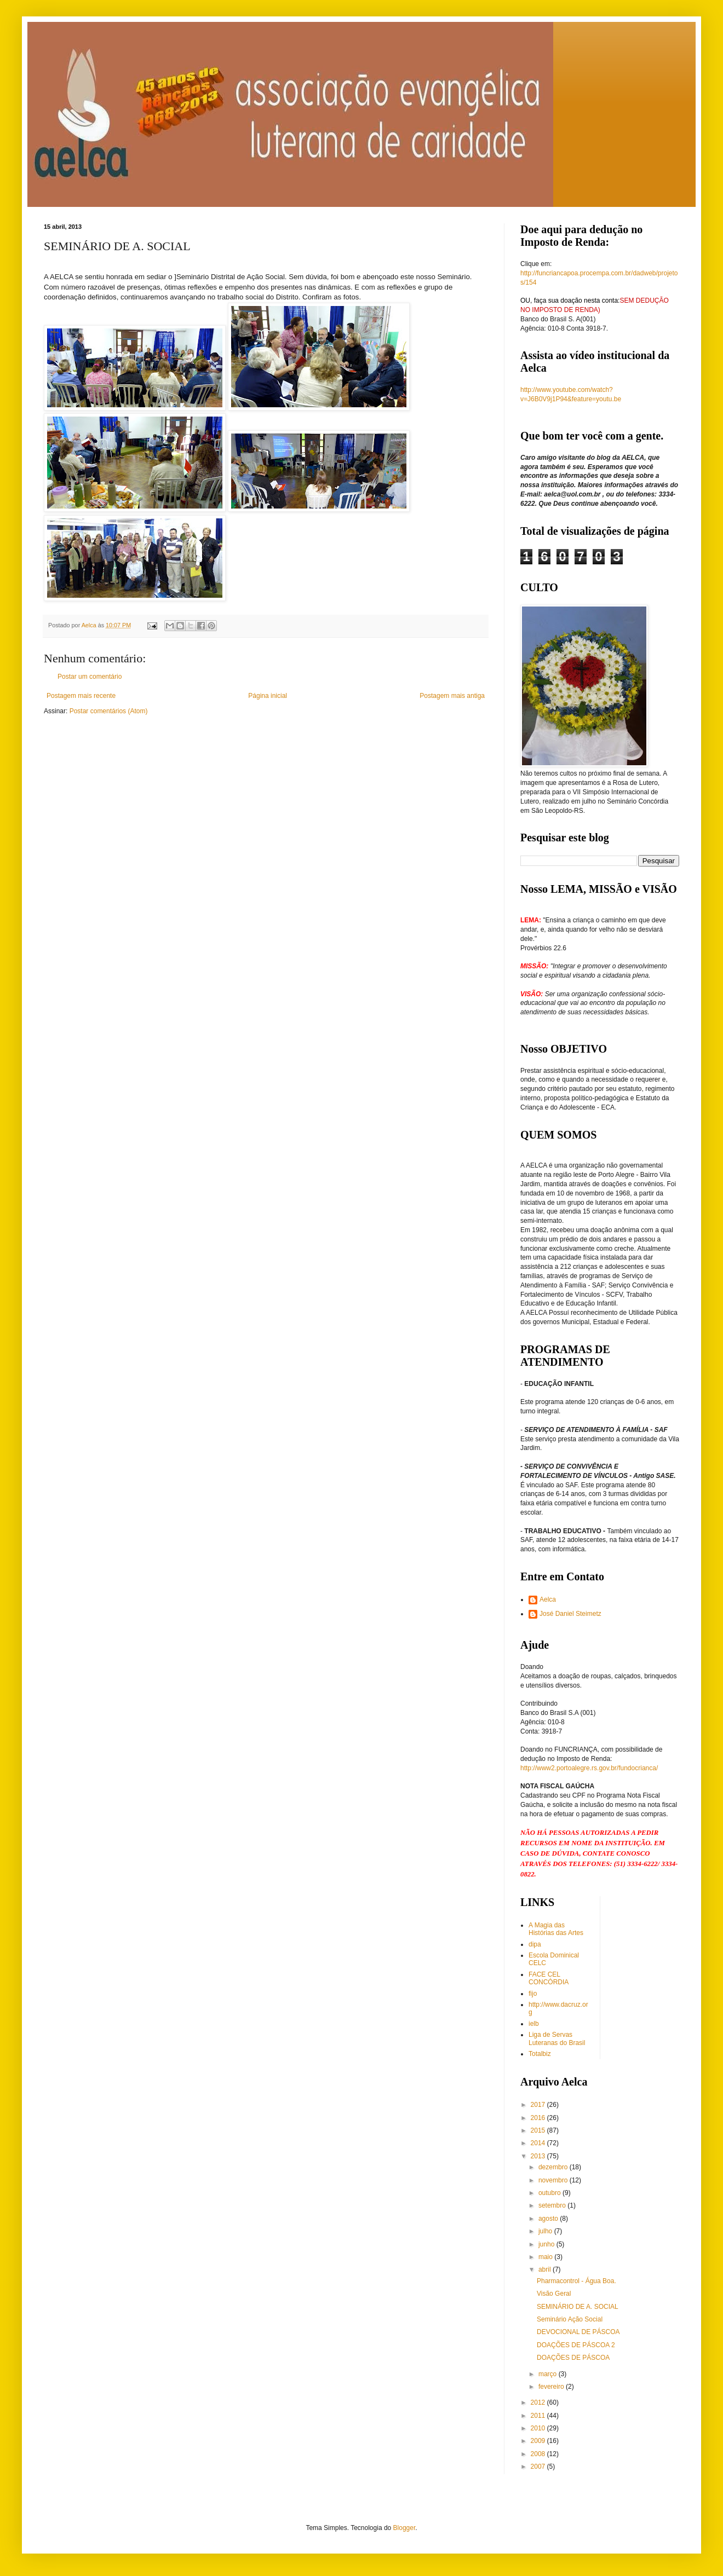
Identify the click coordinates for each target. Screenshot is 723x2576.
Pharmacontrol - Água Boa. (576, 2281)
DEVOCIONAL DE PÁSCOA (578, 2332)
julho (546, 2231)
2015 (539, 2130)
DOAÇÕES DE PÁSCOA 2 (576, 2345)
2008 (539, 2454)
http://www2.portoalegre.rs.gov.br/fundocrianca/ (589, 1768)
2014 (539, 2143)
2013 (539, 2156)
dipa (535, 1944)
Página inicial (267, 696)
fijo (533, 1993)
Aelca (548, 1599)
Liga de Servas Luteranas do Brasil (557, 2038)
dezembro (554, 2167)
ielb (534, 2024)
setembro (552, 2205)
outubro (550, 2193)
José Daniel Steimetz (570, 1614)
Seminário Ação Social (569, 2319)
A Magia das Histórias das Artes (556, 1929)
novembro (554, 2180)
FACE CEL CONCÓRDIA (549, 1978)
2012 (539, 2402)
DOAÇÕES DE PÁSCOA (573, 2357)
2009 (539, 2441)
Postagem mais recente (81, 696)
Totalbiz (540, 2054)
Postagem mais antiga (452, 696)
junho (547, 2244)
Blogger (404, 2528)
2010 (539, 2428)
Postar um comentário (90, 676)
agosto (549, 2218)
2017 (539, 2105)
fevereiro (552, 2386)
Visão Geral (554, 2293)
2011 (539, 2415)
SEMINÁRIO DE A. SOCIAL (577, 2307)
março (548, 2374)
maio (546, 2257)
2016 (539, 2118)
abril (545, 2269)
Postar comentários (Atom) (109, 711)
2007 (539, 2466)
